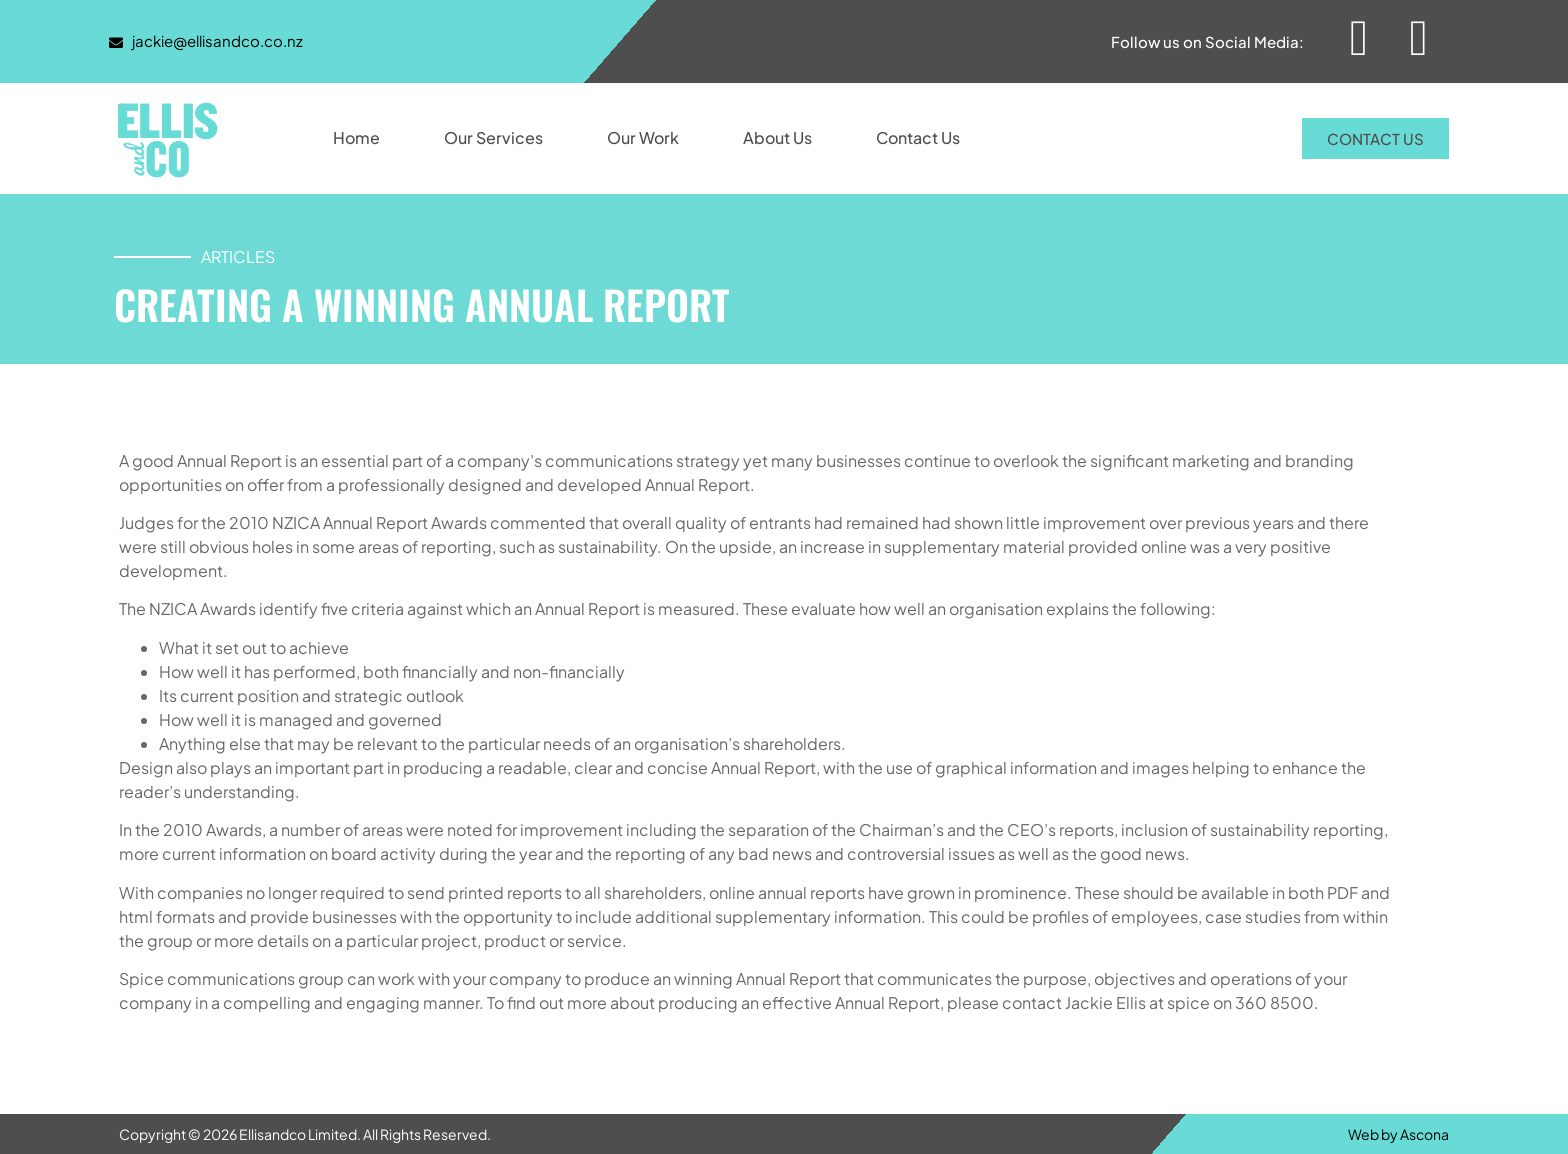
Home (356, 137)
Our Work (643, 137)
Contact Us (918, 137)
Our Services (493, 137)
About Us (777, 137)
